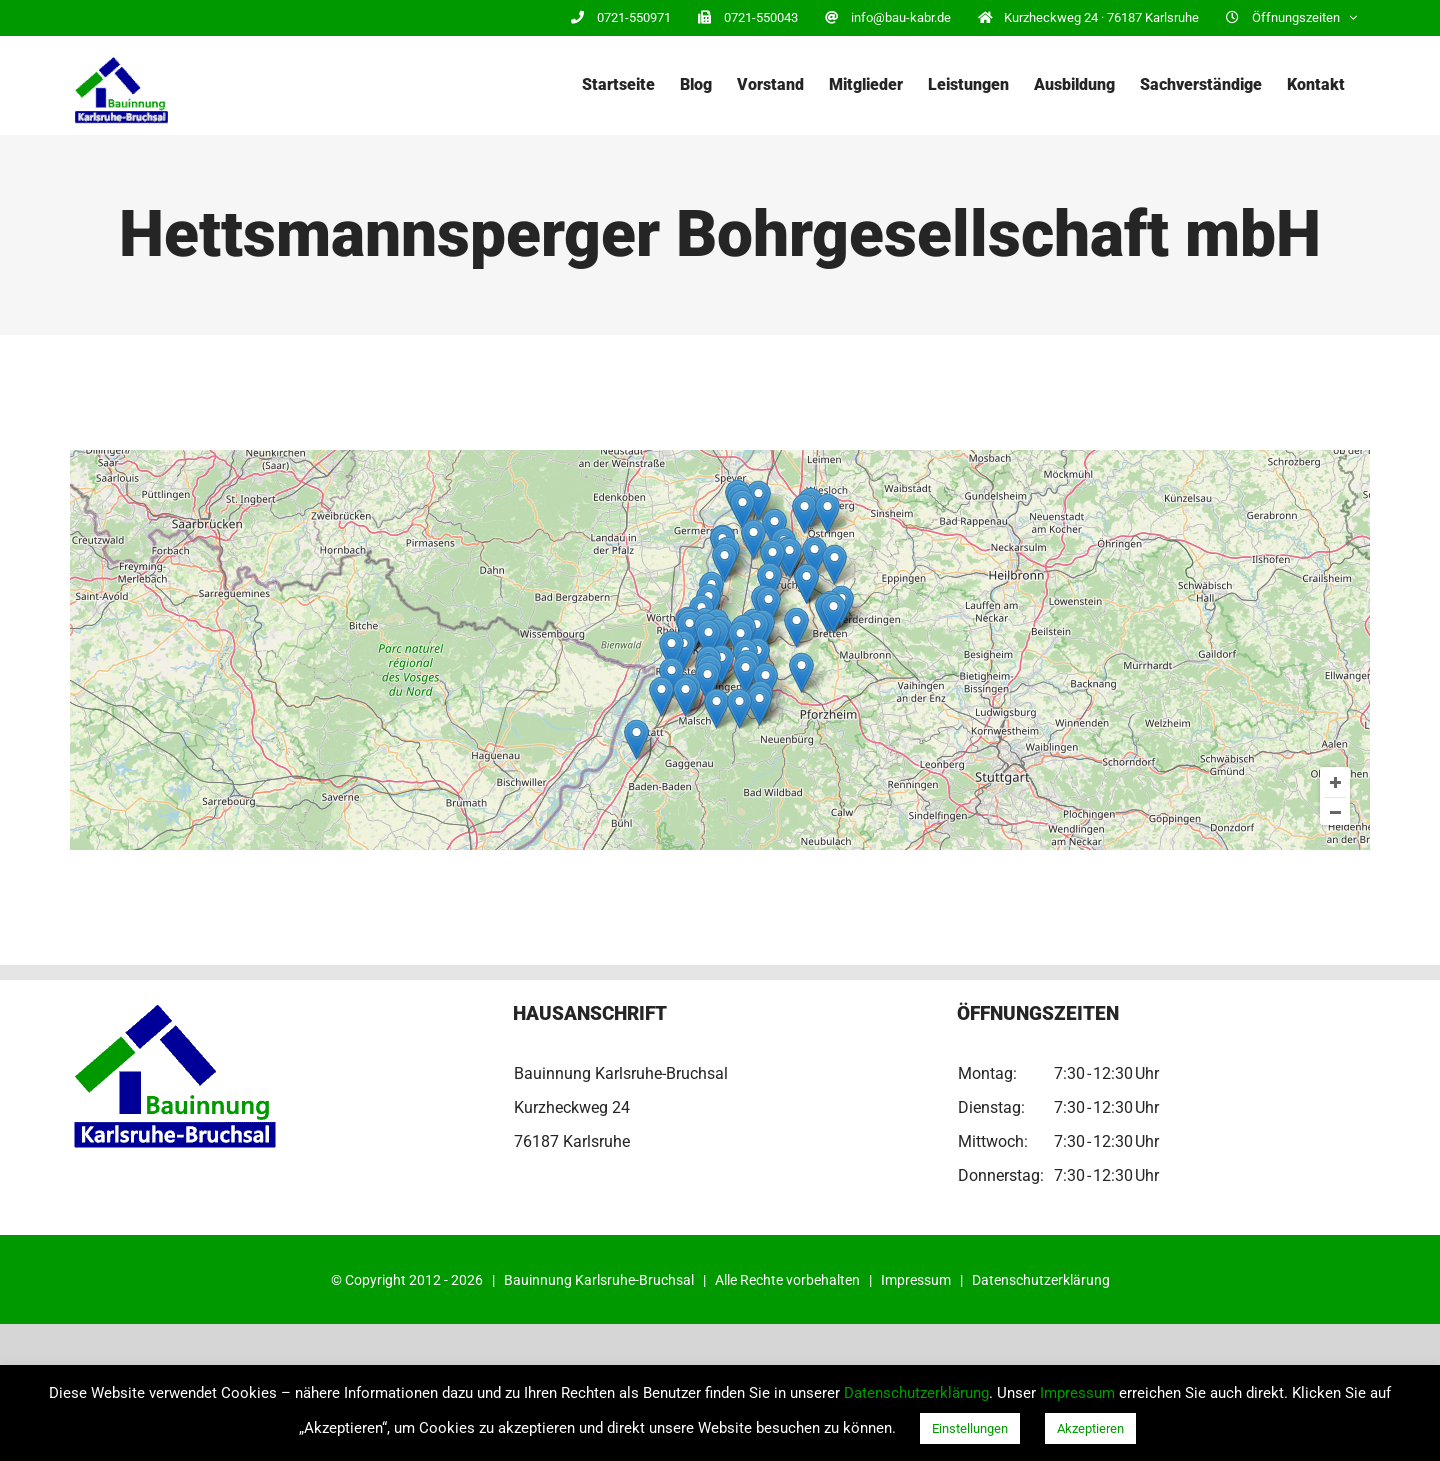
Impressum (916, 1280)
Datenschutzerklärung (1041, 1280)
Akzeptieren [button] (1090, 1428)
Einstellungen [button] (970, 1428)
